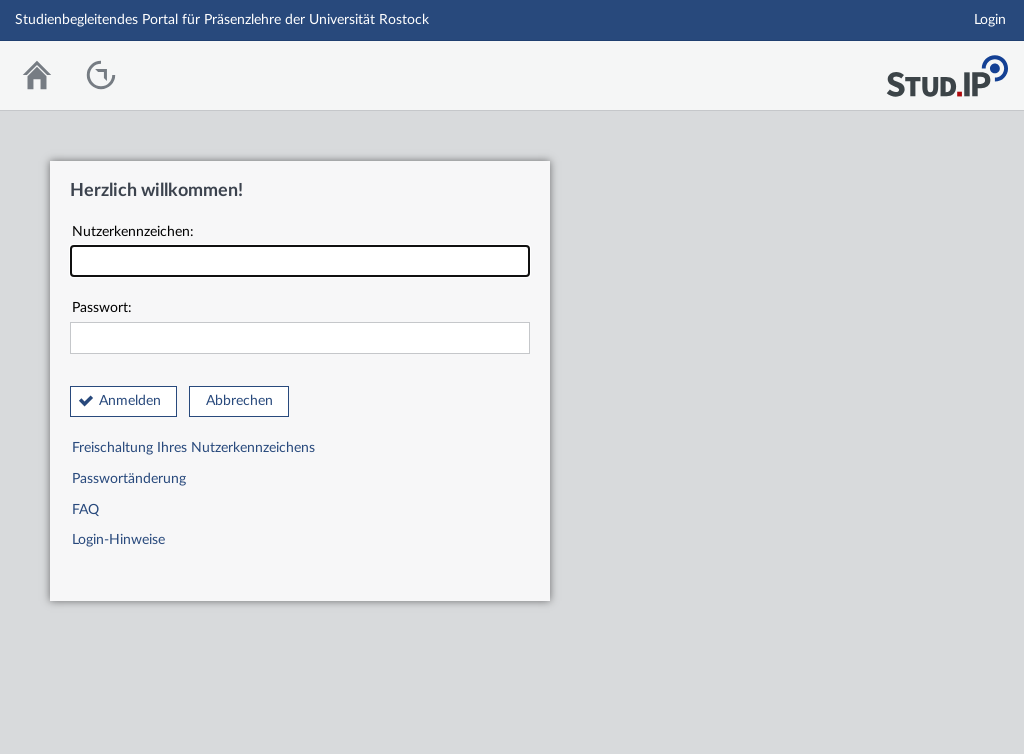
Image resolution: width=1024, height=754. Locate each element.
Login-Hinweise (118, 540)
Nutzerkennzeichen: (300, 251)
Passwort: (300, 327)
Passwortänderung (129, 479)
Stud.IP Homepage (947, 70)
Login (990, 20)
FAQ (85, 510)
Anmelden (130, 401)
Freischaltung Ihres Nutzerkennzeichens (193, 448)
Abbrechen (239, 401)
